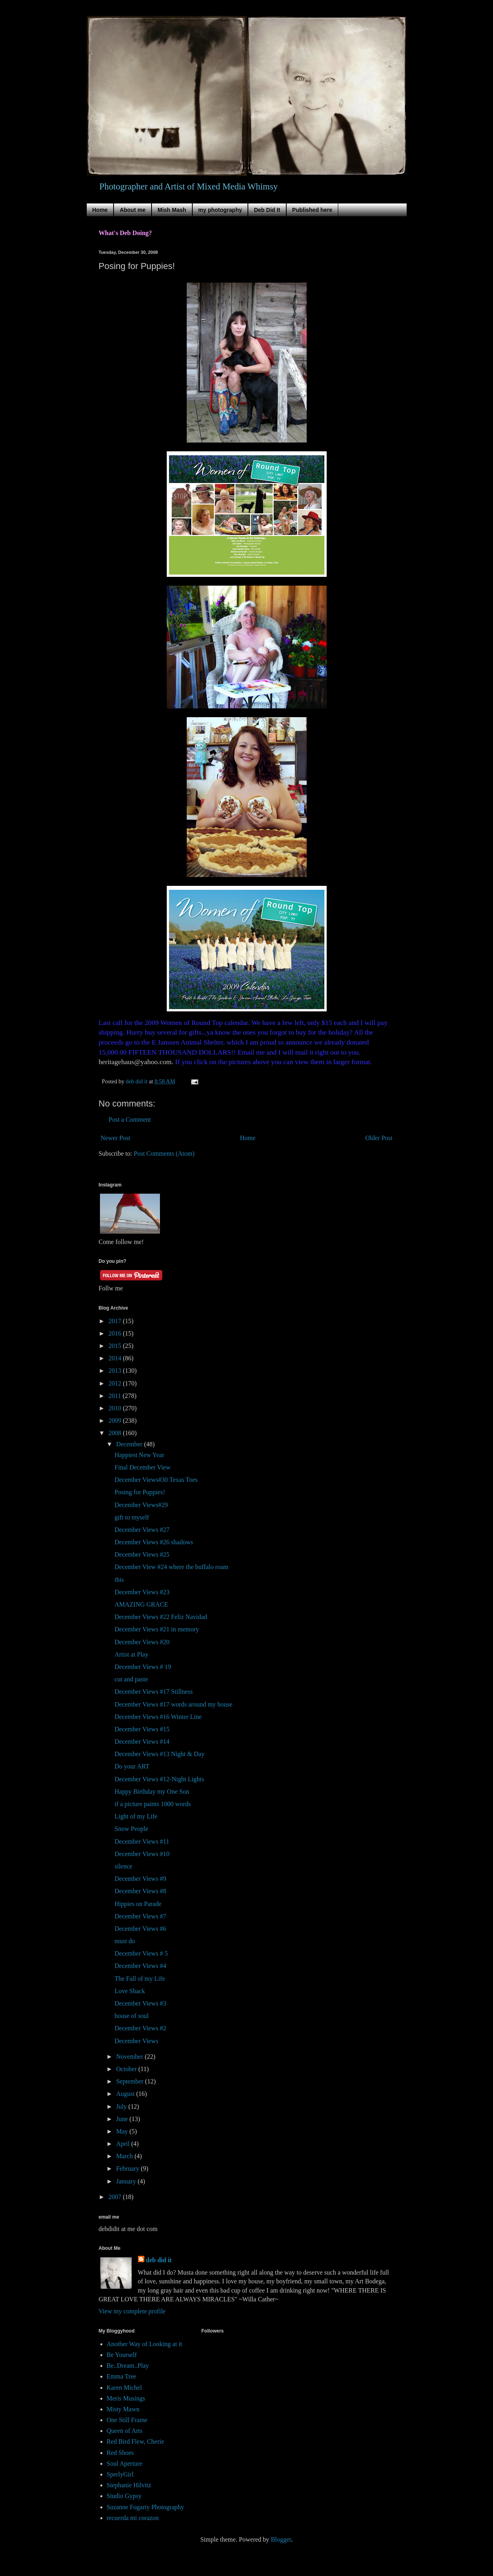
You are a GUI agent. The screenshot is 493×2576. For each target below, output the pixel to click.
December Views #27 (141, 1529)
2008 (115, 1433)
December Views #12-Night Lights (159, 1779)
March (125, 2156)
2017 (115, 1321)
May (122, 2131)
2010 (115, 1408)
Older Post (379, 1137)
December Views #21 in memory (156, 1629)
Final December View (142, 1467)
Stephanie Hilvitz (129, 2485)
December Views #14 (141, 1741)
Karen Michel (124, 2387)
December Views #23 (141, 1592)
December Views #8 (140, 1891)
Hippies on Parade (137, 1903)
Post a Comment (130, 1119)
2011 (115, 1395)
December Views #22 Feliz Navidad (160, 1616)
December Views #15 (141, 1729)
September (130, 2081)
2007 (115, 2196)
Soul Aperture (124, 2463)
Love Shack (129, 1991)
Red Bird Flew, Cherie (135, 2441)
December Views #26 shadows (153, 1542)
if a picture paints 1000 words (152, 1803)
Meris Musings (126, 2398)
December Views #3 (140, 2003)
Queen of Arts (125, 2430)
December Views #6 (140, 1928)
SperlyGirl (120, 2474)
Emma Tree (121, 2376)
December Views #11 (141, 1841)
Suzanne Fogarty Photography (145, 2507)
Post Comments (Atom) (164, 1153)
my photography (220, 210)
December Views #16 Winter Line (158, 1716)
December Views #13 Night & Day (159, 1754)
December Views (136, 2041)
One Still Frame (127, 2419)
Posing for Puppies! (139, 1492)
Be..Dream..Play (128, 2365)
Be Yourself (122, 2354)
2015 (115, 1345)
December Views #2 (140, 2028)
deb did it (159, 2260)
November (130, 2056)
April (123, 2143)
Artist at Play (131, 1654)
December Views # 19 (142, 1666)
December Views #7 (140, 1916)
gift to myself (131, 1517)
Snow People (131, 1828)
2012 (115, 1383)
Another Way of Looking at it (144, 2344)
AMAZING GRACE (141, 1604)
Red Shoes (120, 2452)
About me (133, 210)
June (122, 2118)
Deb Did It (267, 210)
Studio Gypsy (124, 2495)
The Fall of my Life (139, 1978)
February (128, 2168)
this (119, 1579)
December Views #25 (141, 1554)
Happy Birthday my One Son (151, 1791)
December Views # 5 (141, 1953)
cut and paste (131, 1679)
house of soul (131, 2015)
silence (123, 1866)
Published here (312, 210)
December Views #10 (141, 1853)
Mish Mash (172, 210)
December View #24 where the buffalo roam (171, 1566)
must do (124, 1941)
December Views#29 (141, 1504)
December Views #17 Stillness (153, 1691)
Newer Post (115, 1137)
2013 (115, 1370)
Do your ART (131, 1766)
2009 (115, 1420)
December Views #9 (140, 1878)
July (122, 2106)
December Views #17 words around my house (173, 1704)
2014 (115, 1358)
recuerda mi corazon (133, 2517)
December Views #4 (140, 1965)
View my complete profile (132, 2311)
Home (100, 210)
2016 (115, 1333)
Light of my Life (135, 1816)
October (127, 2069)
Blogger (281, 2539)
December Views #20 (141, 1642)
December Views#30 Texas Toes (156, 1479)
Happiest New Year (139, 1454)
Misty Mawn (123, 2409)
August (126, 2093)
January (127, 2181)
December (130, 1444)
